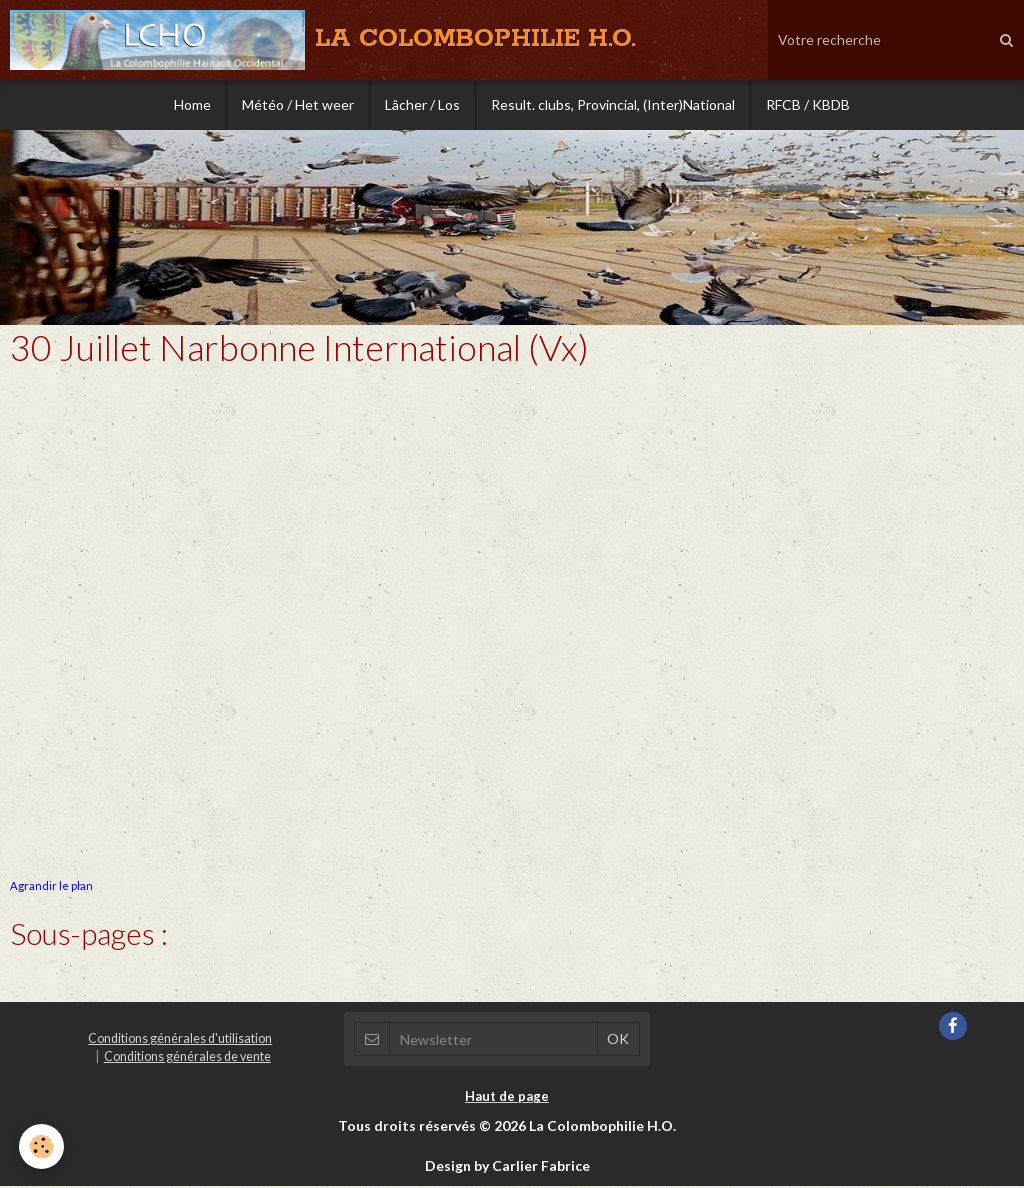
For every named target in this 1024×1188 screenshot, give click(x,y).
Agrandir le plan (51, 887)
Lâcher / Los (422, 104)
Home (192, 104)
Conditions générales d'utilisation (180, 1040)
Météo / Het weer (298, 104)
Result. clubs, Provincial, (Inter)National (613, 104)
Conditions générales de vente (187, 1058)
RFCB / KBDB (808, 104)
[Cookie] (42, 1146)
